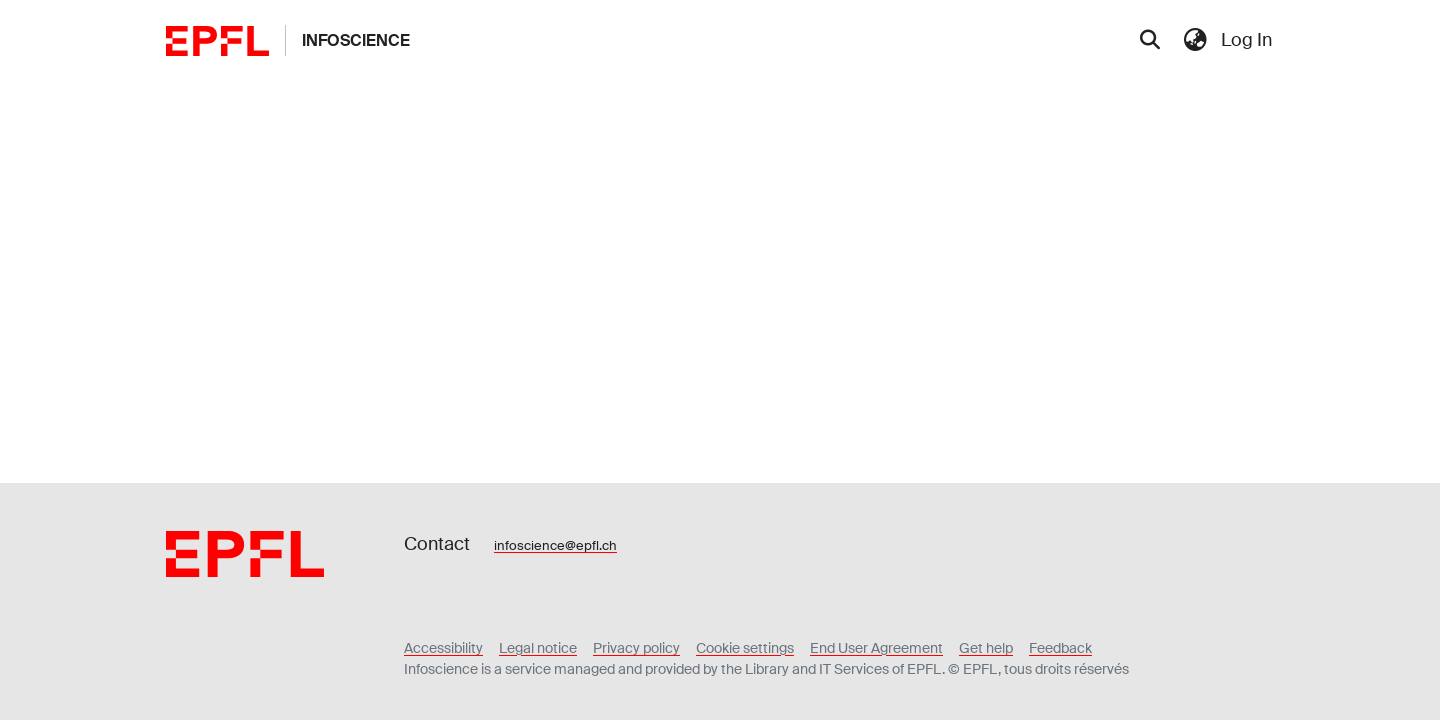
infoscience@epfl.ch (555, 545)
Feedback (1060, 648)
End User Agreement (876, 648)
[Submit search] (1149, 41)
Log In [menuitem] (1246, 40)
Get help (986, 648)
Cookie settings (745, 648)
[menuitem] (1195, 40)
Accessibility (443, 648)
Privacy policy (636, 648)
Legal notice (538, 648)
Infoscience (356, 40)
